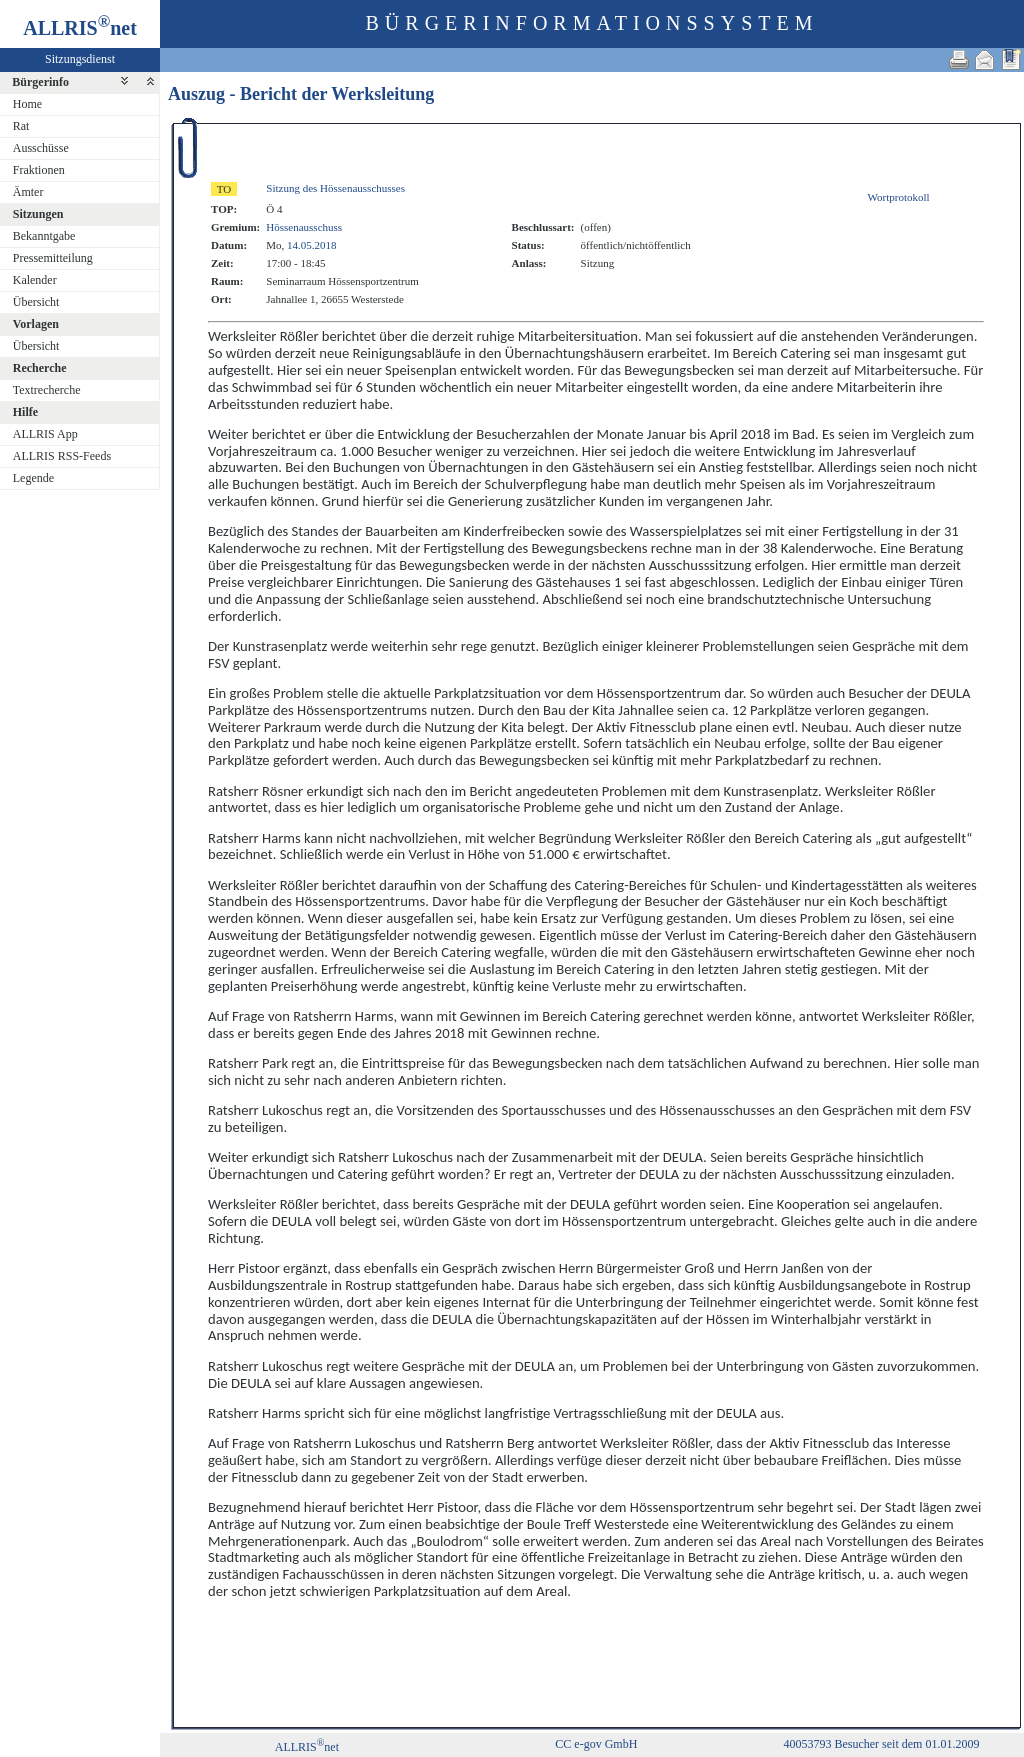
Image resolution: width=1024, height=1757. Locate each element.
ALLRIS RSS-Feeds (62, 456)
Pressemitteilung (53, 258)
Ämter (28, 192)
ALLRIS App (45, 434)
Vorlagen (36, 324)
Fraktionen (39, 170)
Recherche (40, 368)
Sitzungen (38, 214)
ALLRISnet (307, 1747)
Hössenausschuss (304, 227)
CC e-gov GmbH (596, 1744)
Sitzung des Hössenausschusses (335, 188)
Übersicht (36, 302)
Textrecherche (47, 390)
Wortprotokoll (899, 197)
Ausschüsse (41, 148)
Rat (21, 126)
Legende (33, 478)
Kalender (35, 280)
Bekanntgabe (44, 236)
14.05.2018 (312, 245)
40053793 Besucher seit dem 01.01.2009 (881, 1744)
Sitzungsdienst (80, 59)
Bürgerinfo (40, 82)
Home (27, 104)
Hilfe (25, 412)
